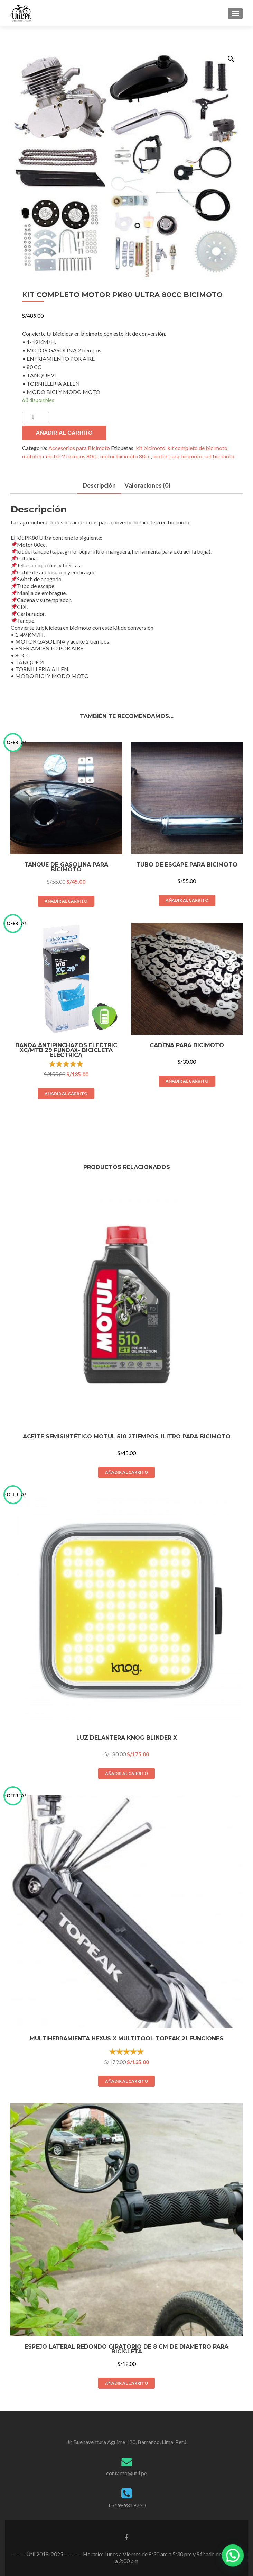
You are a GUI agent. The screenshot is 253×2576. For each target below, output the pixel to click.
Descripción (99, 485)
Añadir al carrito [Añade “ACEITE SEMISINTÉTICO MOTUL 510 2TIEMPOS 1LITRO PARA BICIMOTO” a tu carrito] (126, 1472)
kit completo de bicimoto (197, 448)
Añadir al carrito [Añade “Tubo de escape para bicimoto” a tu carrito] (187, 900)
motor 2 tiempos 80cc (72, 456)
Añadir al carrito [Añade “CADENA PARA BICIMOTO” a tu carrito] (187, 1081)
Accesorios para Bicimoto (79, 448)
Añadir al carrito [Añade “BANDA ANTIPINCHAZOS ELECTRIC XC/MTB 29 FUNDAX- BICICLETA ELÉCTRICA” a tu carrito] (66, 1093)
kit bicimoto (150, 448)
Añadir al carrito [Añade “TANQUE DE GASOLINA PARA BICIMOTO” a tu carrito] (66, 901)
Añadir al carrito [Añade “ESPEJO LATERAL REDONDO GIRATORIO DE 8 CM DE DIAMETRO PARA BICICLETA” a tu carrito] (126, 2383)
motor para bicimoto (177, 456)
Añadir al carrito (64, 433)
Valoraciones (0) (147, 485)
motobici (33, 456)
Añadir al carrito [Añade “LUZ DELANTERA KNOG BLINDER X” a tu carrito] (126, 1773)
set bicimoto (219, 456)
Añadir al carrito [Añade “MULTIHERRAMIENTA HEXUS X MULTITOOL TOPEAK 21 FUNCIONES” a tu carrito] (126, 2081)
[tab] (99, 486)
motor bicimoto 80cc (125, 456)
